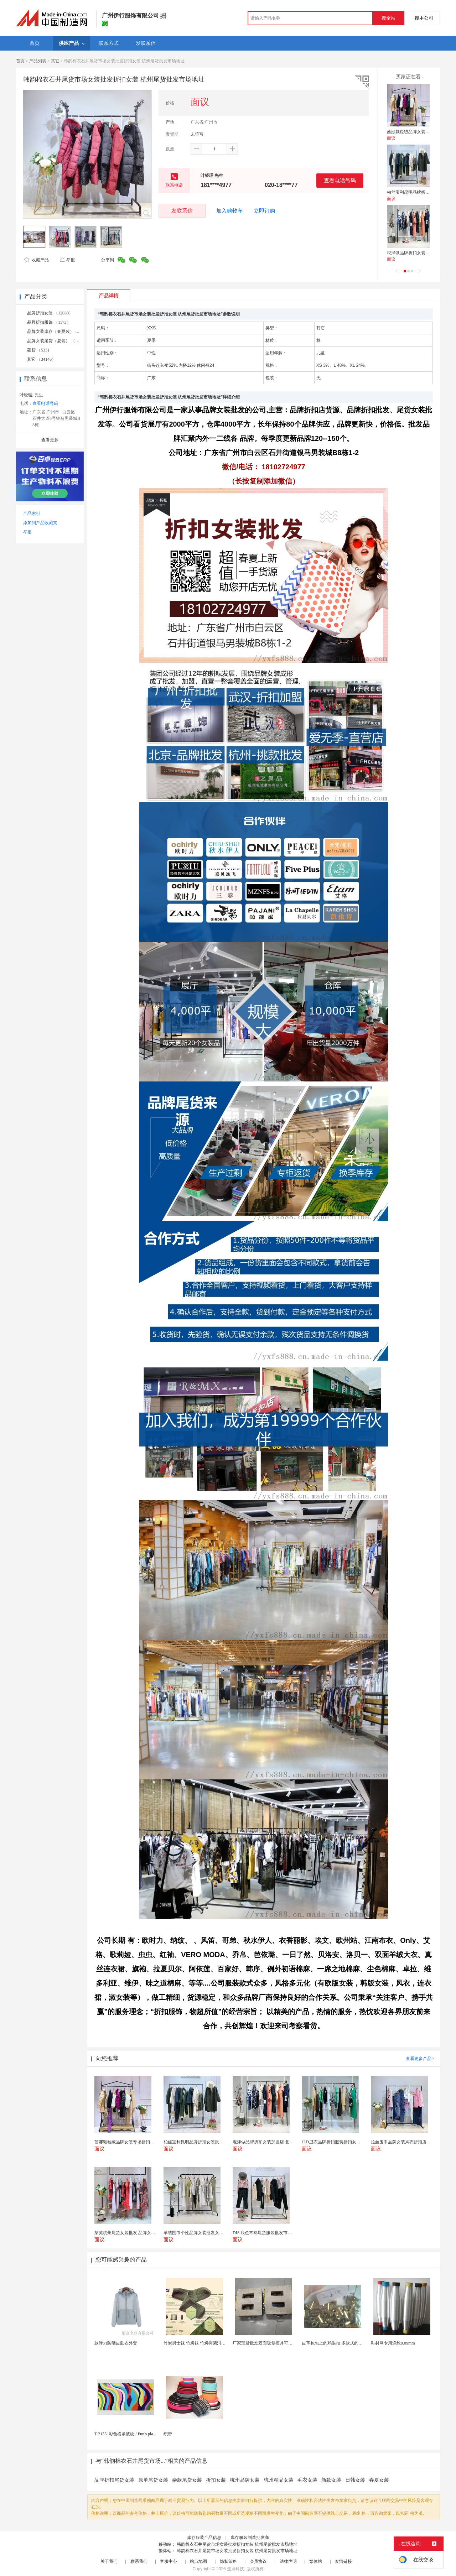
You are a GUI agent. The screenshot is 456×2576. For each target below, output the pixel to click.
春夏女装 (379, 2480)
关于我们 (109, 2561)
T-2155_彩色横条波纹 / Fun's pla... (125, 2433)
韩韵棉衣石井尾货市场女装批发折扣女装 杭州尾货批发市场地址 (237, 2544)
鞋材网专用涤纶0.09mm (393, 2343)
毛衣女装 (307, 2480)
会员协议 (258, 2561)
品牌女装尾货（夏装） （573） (56, 340)
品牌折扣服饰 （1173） (49, 322)
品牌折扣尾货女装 (114, 2480)
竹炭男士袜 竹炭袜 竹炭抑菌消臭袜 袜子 (201, 2343)
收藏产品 (36, 259)
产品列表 (37, 60)
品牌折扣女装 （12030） (50, 313)
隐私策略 (228, 2561)
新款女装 (331, 2480)
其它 (55, 60)
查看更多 (49, 439)
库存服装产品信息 (204, 2537)
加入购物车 (229, 211)
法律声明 (288, 2561)
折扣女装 (216, 2480)
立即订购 (264, 211)
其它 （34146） (41, 359)
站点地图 (198, 2561)
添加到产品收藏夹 (40, 522)
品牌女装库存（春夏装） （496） (58, 331)
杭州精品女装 (279, 2480)
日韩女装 (355, 2480)
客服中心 (168, 2561)
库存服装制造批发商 (249, 2537)
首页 (20, 60)
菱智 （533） (39, 350)
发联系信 (182, 211)
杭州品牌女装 (245, 2480)
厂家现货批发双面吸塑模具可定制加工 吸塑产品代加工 (284, 2343)
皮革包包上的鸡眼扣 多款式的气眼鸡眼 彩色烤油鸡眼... (353, 2343)
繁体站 (315, 2561)
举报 (67, 259)
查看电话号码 (340, 180)
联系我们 (138, 2561)
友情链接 (343, 2561)
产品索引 (31, 513)
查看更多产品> (420, 2058)
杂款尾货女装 (187, 2480)
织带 (168, 2433)
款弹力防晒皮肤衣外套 (115, 2343)
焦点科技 (235, 2568)
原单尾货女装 (153, 2480)
